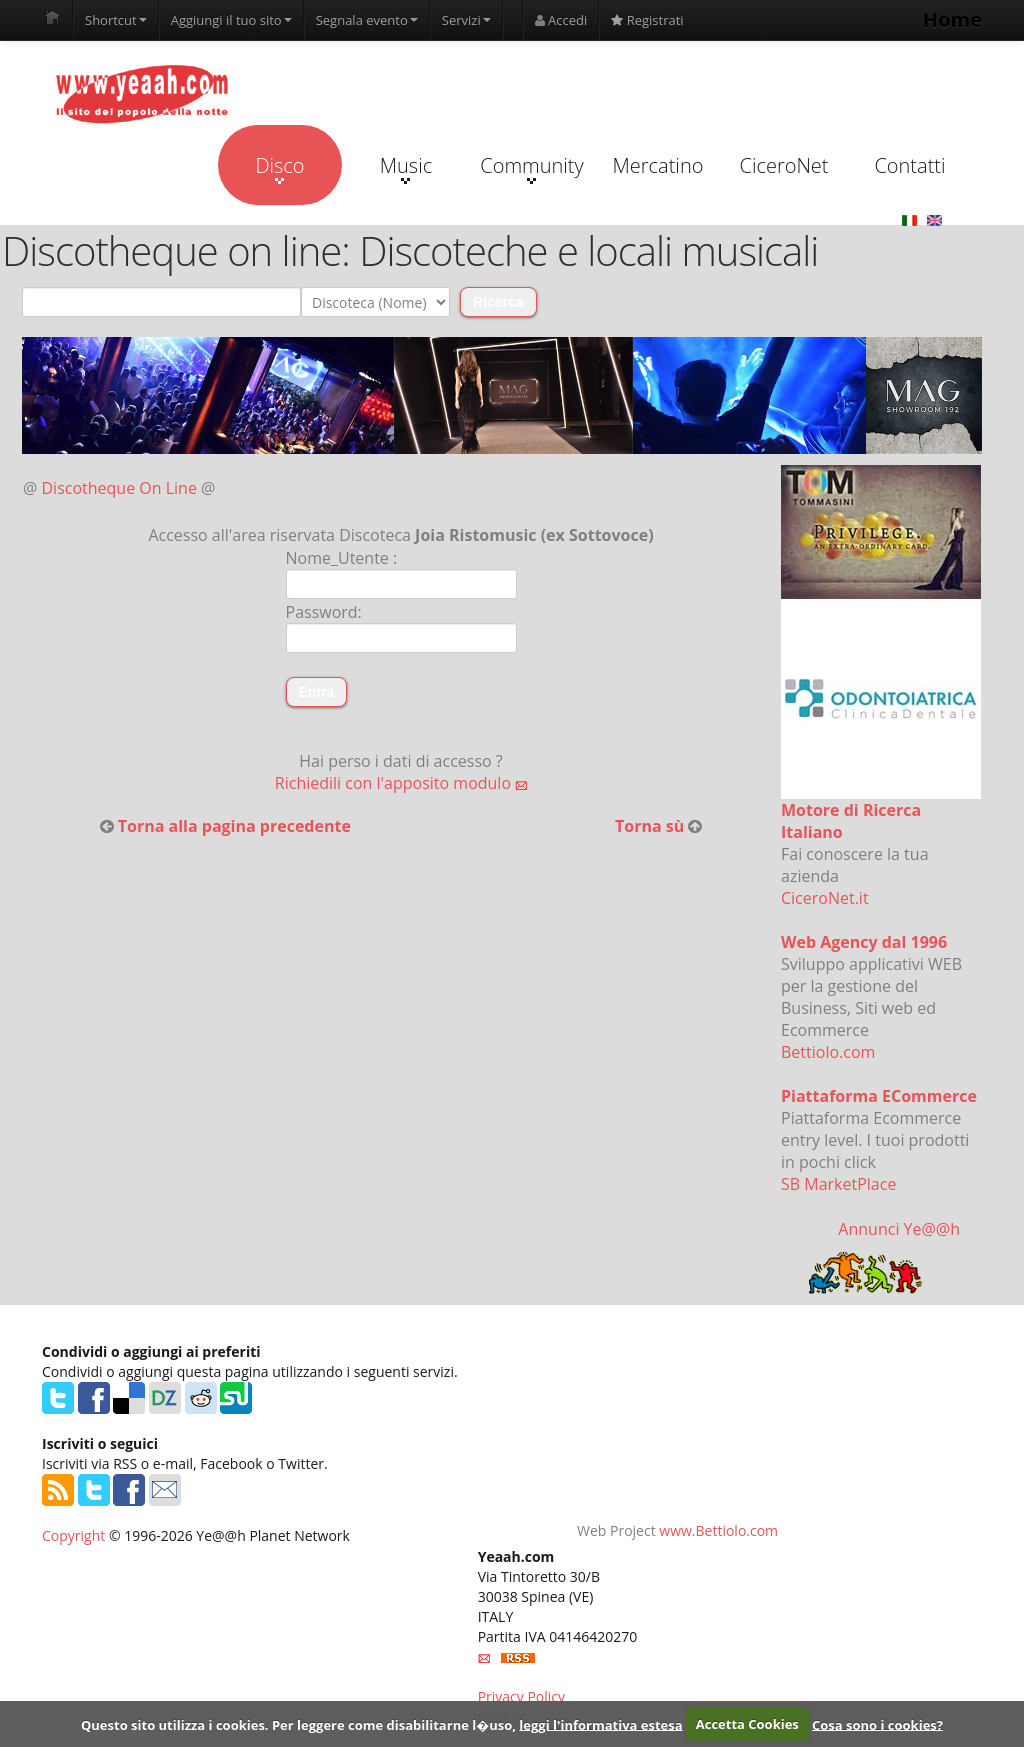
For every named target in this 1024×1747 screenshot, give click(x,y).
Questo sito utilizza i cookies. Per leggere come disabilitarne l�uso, (298, 1724)
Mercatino (658, 165)
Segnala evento (367, 20)
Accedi (561, 20)
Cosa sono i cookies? (877, 1724)
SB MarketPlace (838, 1184)
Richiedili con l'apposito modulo (401, 783)
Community (531, 168)
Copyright (73, 1535)
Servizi (466, 20)
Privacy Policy (521, 1696)
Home (952, 19)
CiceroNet (783, 165)
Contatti (909, 165)
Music (406, 168)
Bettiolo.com (828, 1052)
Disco (279, 168)
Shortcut (116, 20)
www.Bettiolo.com (718, 1530)
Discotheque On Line (119, 488)
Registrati (647, 20)
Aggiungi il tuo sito (231, 20)
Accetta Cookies (747, 1724)
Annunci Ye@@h (899, 1229)
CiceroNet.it (825, 898)
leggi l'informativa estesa (600, 1724)
